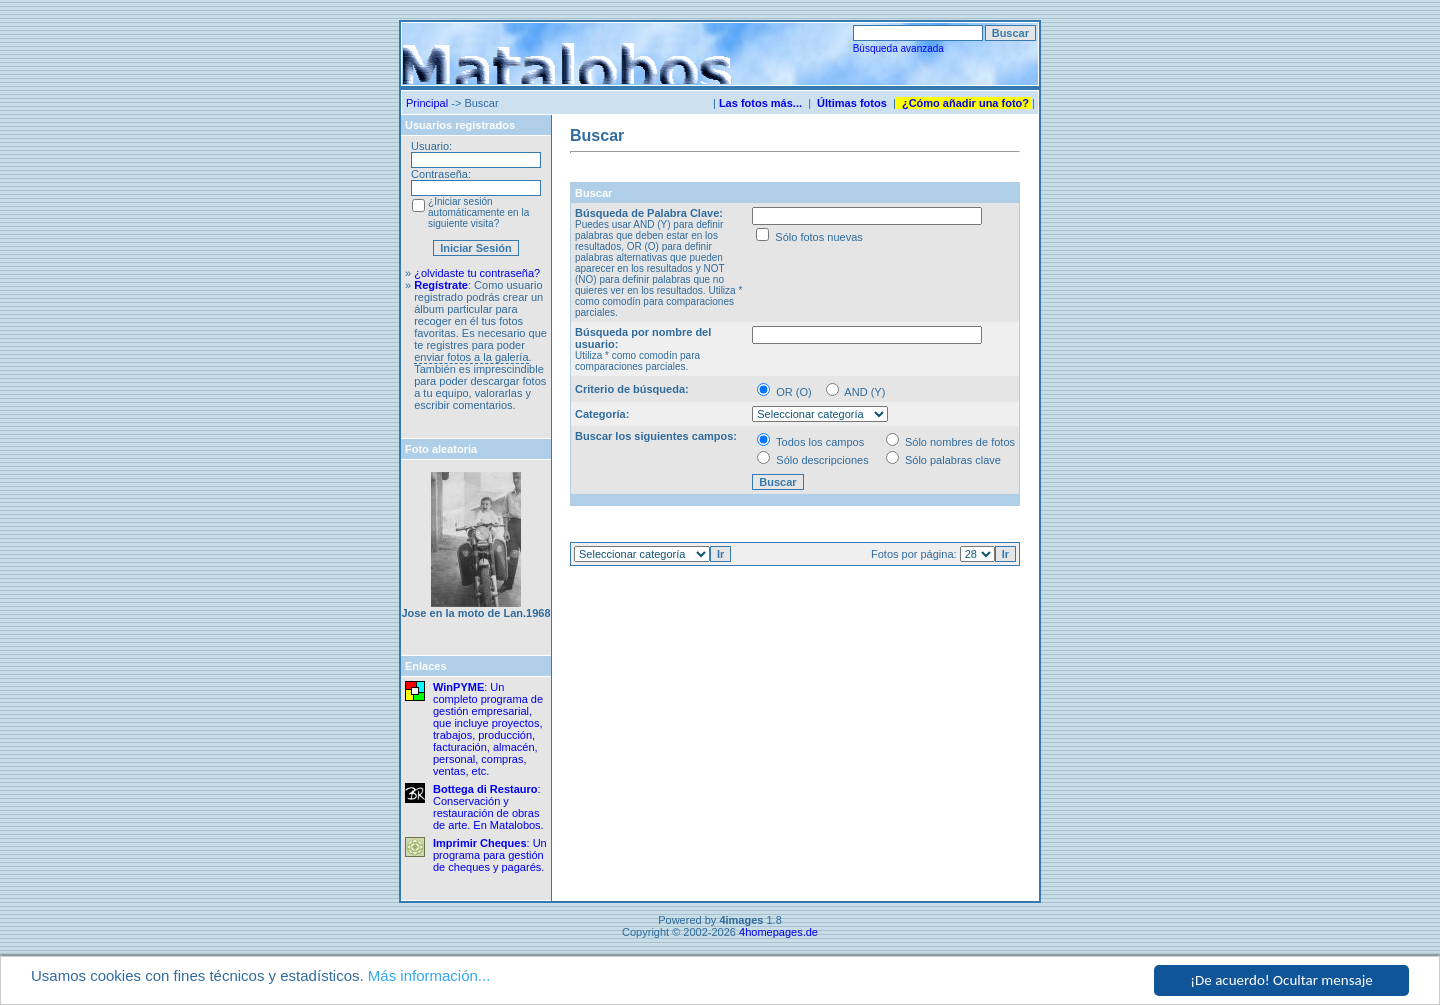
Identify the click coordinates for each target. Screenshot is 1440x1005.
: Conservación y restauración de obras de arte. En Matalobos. (488, 807)
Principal (427, 103)
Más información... (429, 975)
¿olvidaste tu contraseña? (477, 273)
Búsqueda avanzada (898, 48)
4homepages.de (778, 932)
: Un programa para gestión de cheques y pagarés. (490, 855)
